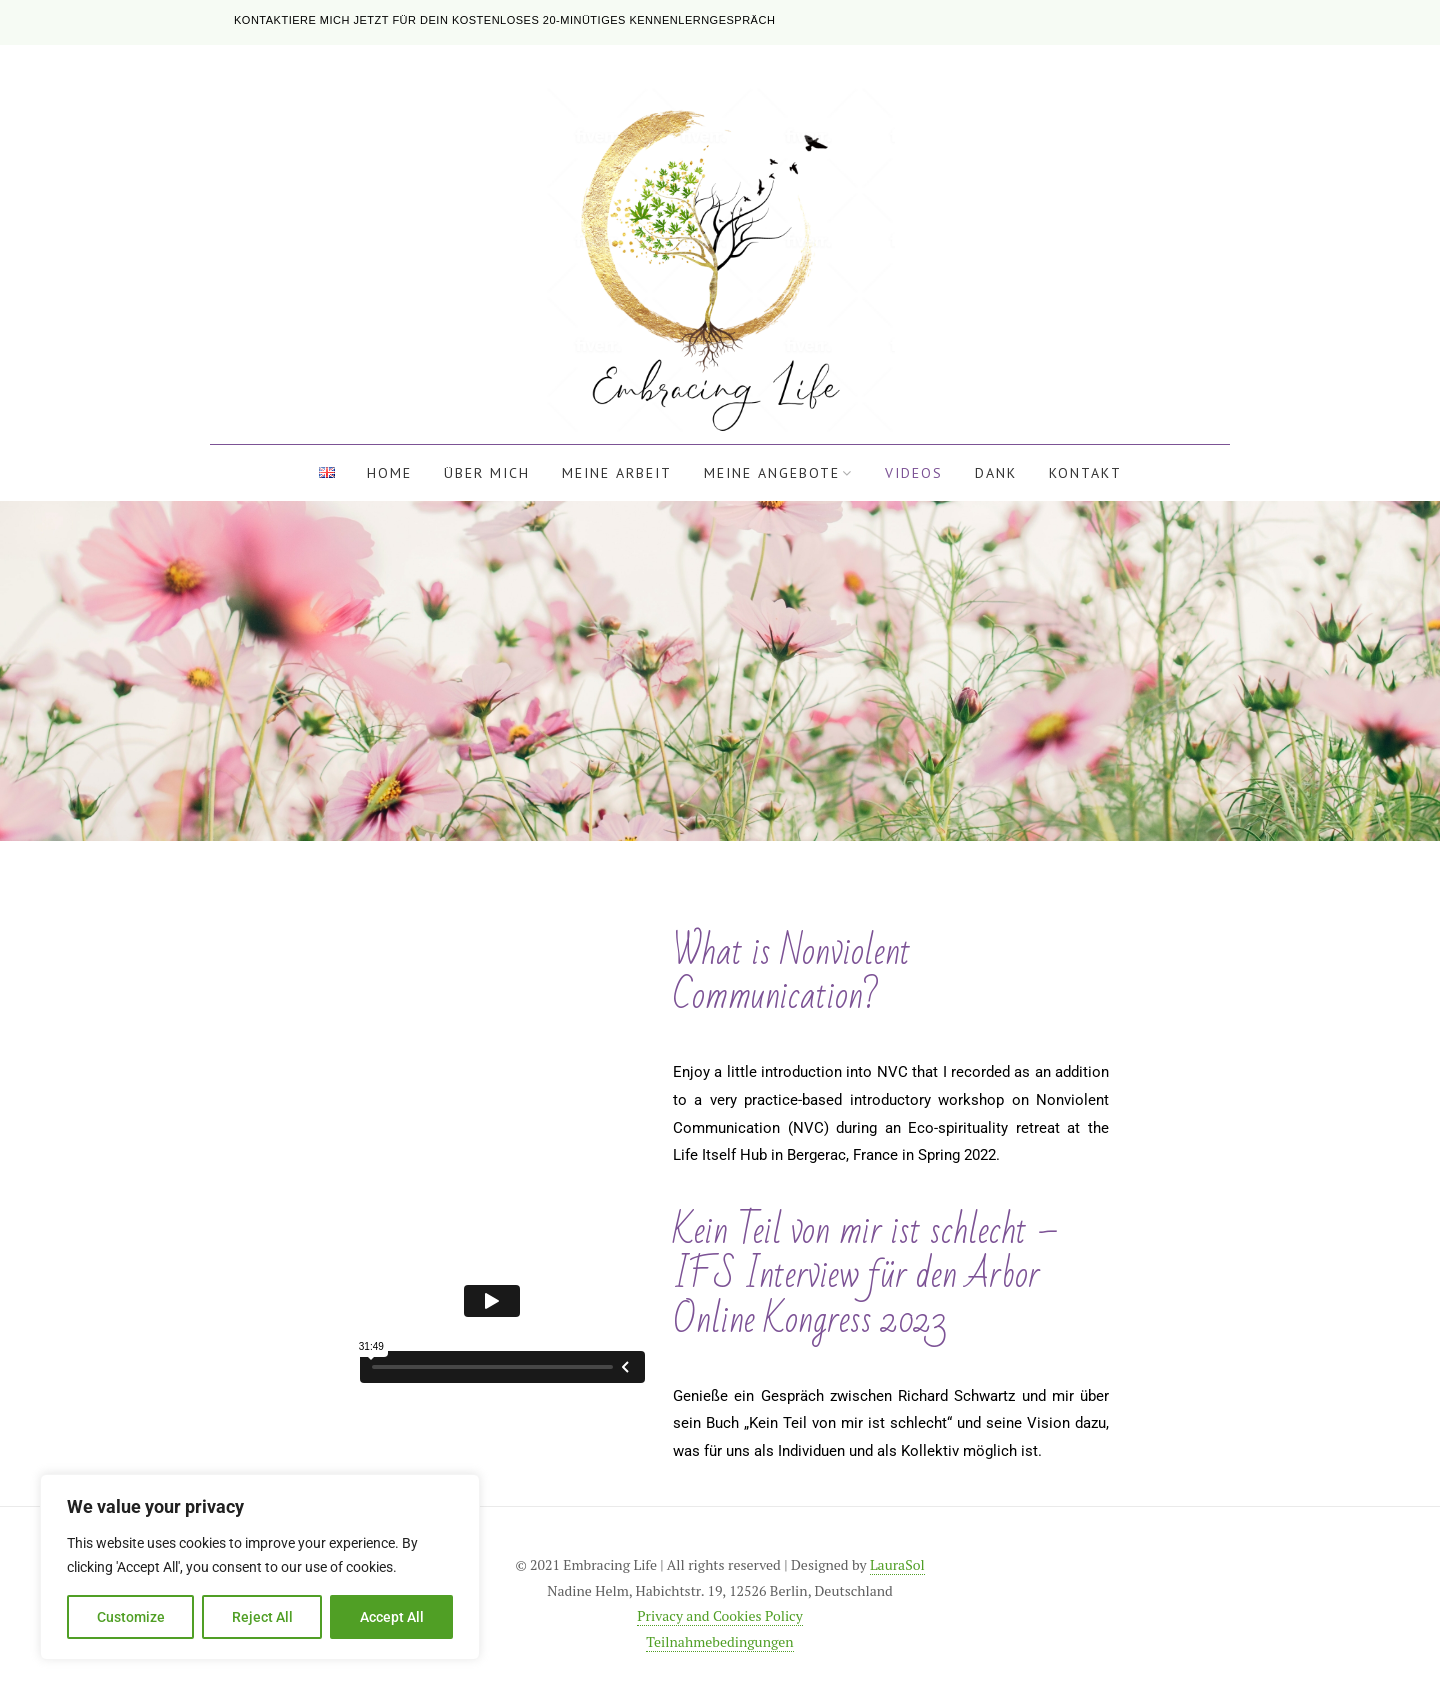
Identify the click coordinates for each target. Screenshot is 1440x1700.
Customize (131, 1617)
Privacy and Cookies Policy (719, 1615)
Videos (914, 473)
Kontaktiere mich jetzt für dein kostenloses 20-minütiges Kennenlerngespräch (504, 20)
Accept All (392, 1617)
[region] (260, 1567)
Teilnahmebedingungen (719, 1641)
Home (389, 473)
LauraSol (897, 1564)
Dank (996, 473)
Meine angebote (772, 473)
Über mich (487, 473)
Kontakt (1085, 473)
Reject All (262, 1617)
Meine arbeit (617, 473)
